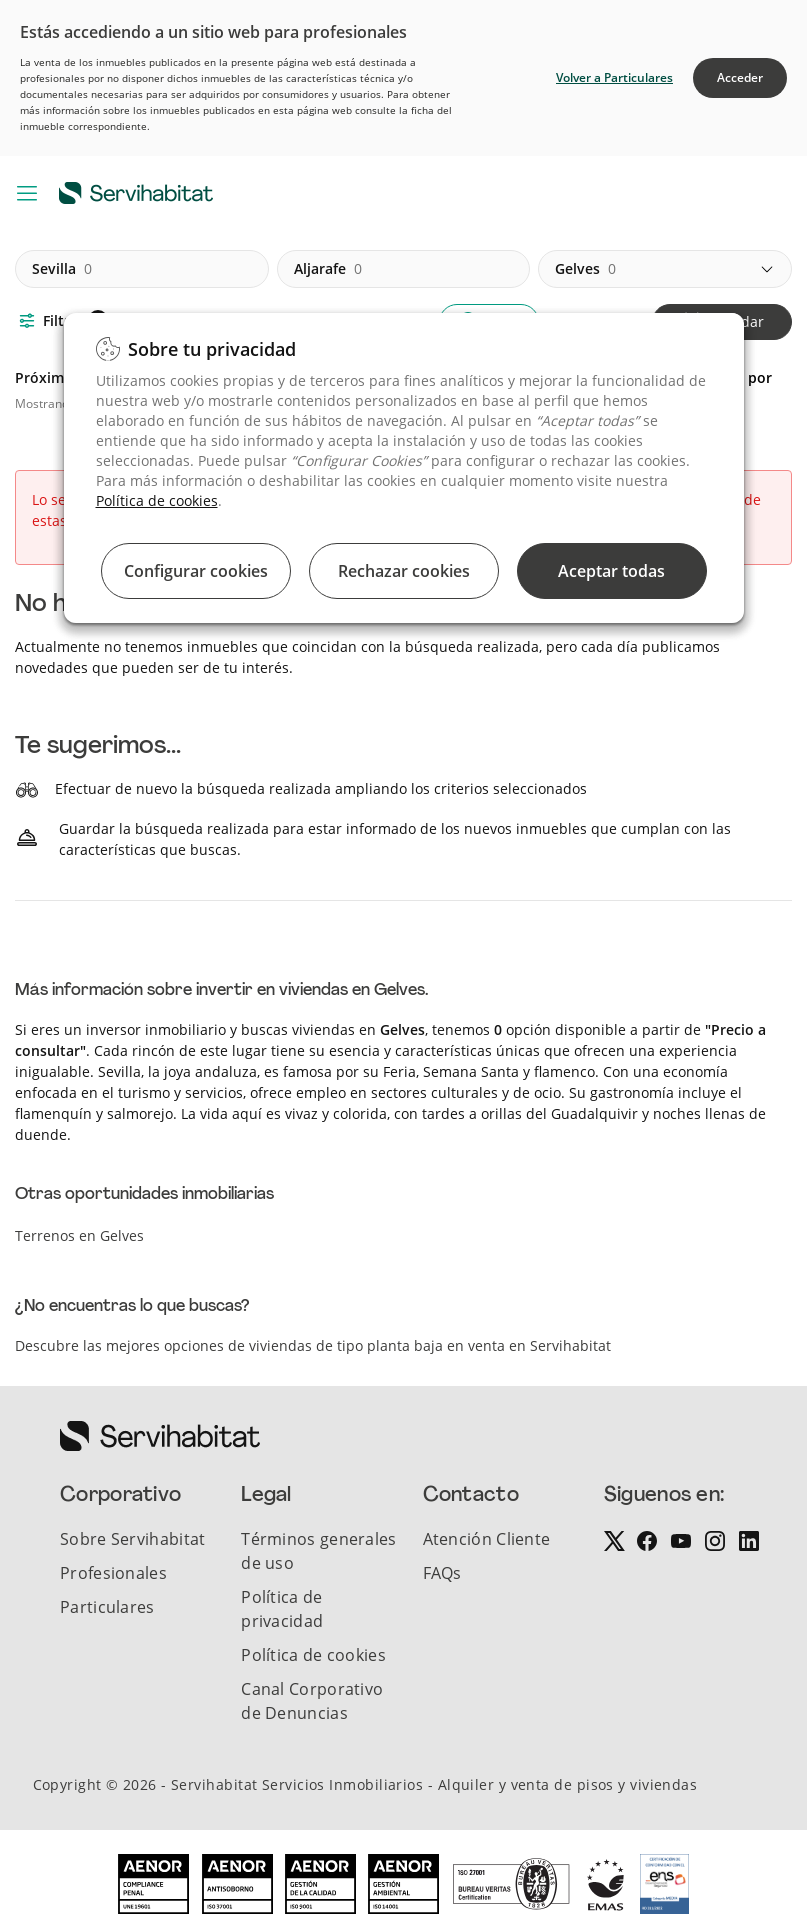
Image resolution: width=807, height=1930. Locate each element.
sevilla (62, 269)
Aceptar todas (611, 571)
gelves (585, 269)
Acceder (740, 77)
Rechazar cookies (404, 571)
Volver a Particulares (614, 77)
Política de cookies (157, 500)
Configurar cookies (196, 571)
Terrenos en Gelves (79, 1235)
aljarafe (328, 269)
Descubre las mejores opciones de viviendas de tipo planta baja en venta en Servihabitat (313, 1345)
